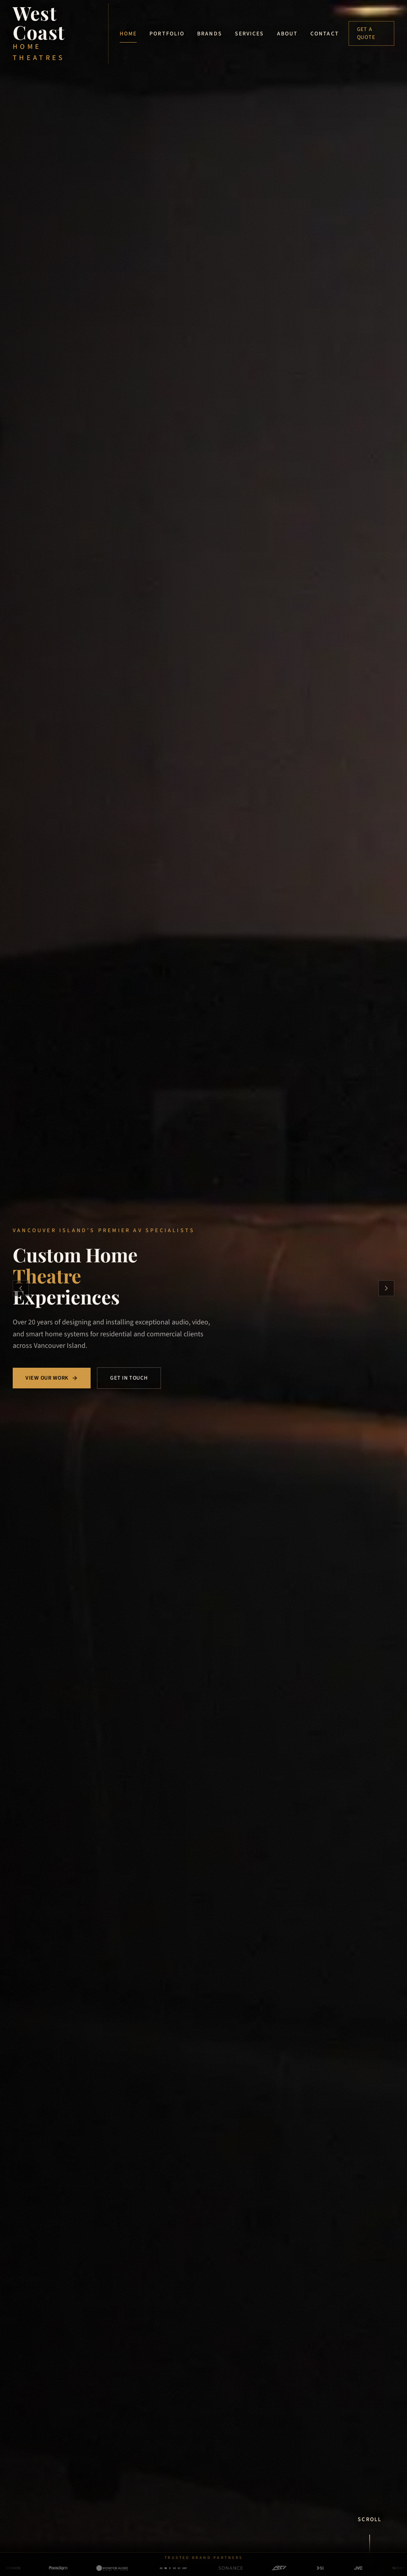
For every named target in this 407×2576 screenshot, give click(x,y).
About (287, 34)
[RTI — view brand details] (259, 2568)
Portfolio (166, 34)
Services (249, 34)
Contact (324, 34)
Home (128, 35)
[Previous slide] (21, 1288)
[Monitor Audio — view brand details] (92, 2568)
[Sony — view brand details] (379, 2568)
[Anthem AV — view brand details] (153, 2568)
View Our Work (51, 1378)
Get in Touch (128, 1378)
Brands (209, 34)
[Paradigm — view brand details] (38, 2568)
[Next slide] (386, 1288)
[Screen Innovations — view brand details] (300, 2568)
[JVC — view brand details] (338, 2568)
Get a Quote (366, 33)
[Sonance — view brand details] (210, 2568)
